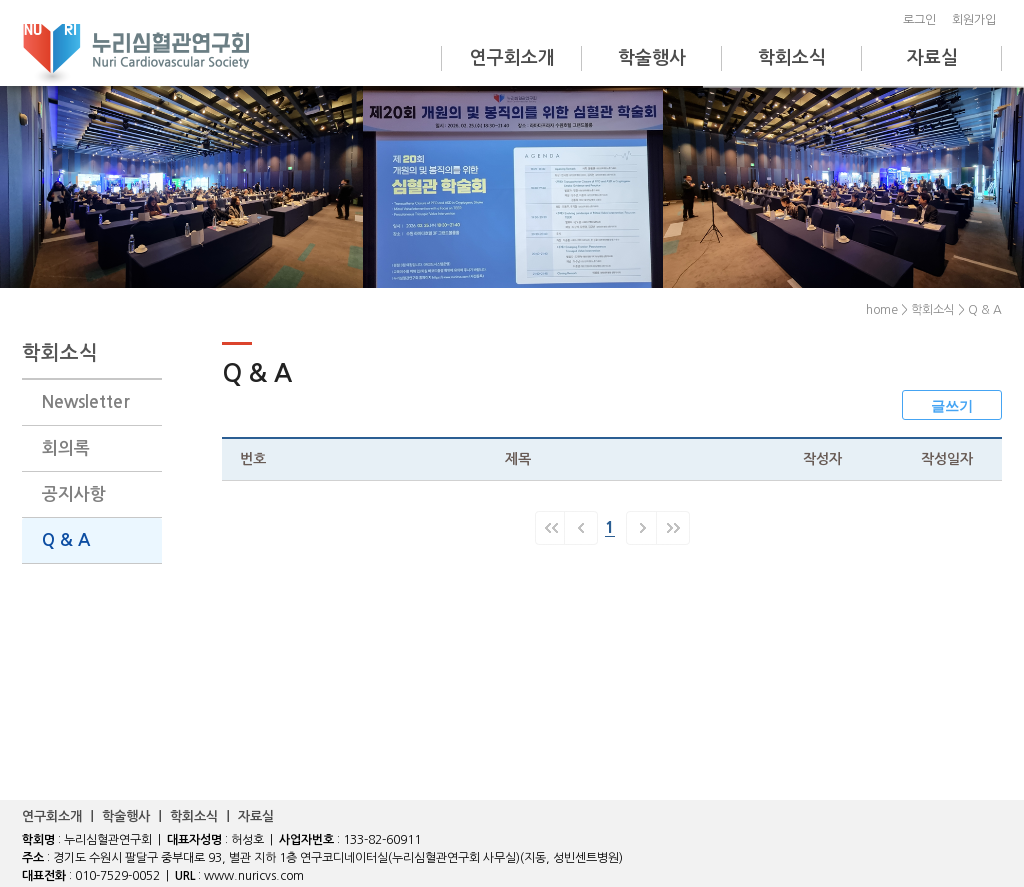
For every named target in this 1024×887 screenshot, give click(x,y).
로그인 (922, 20)
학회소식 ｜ (204, 816)
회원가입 (977, 20)
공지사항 (74, 494)
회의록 (66, 448)
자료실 (932, 58)
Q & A (66, 540)
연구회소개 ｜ (62, 816)
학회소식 (792, 58)
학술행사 (652, 58)
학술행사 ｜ (136, 816)
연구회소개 (512, 58)
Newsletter (86, 402)
